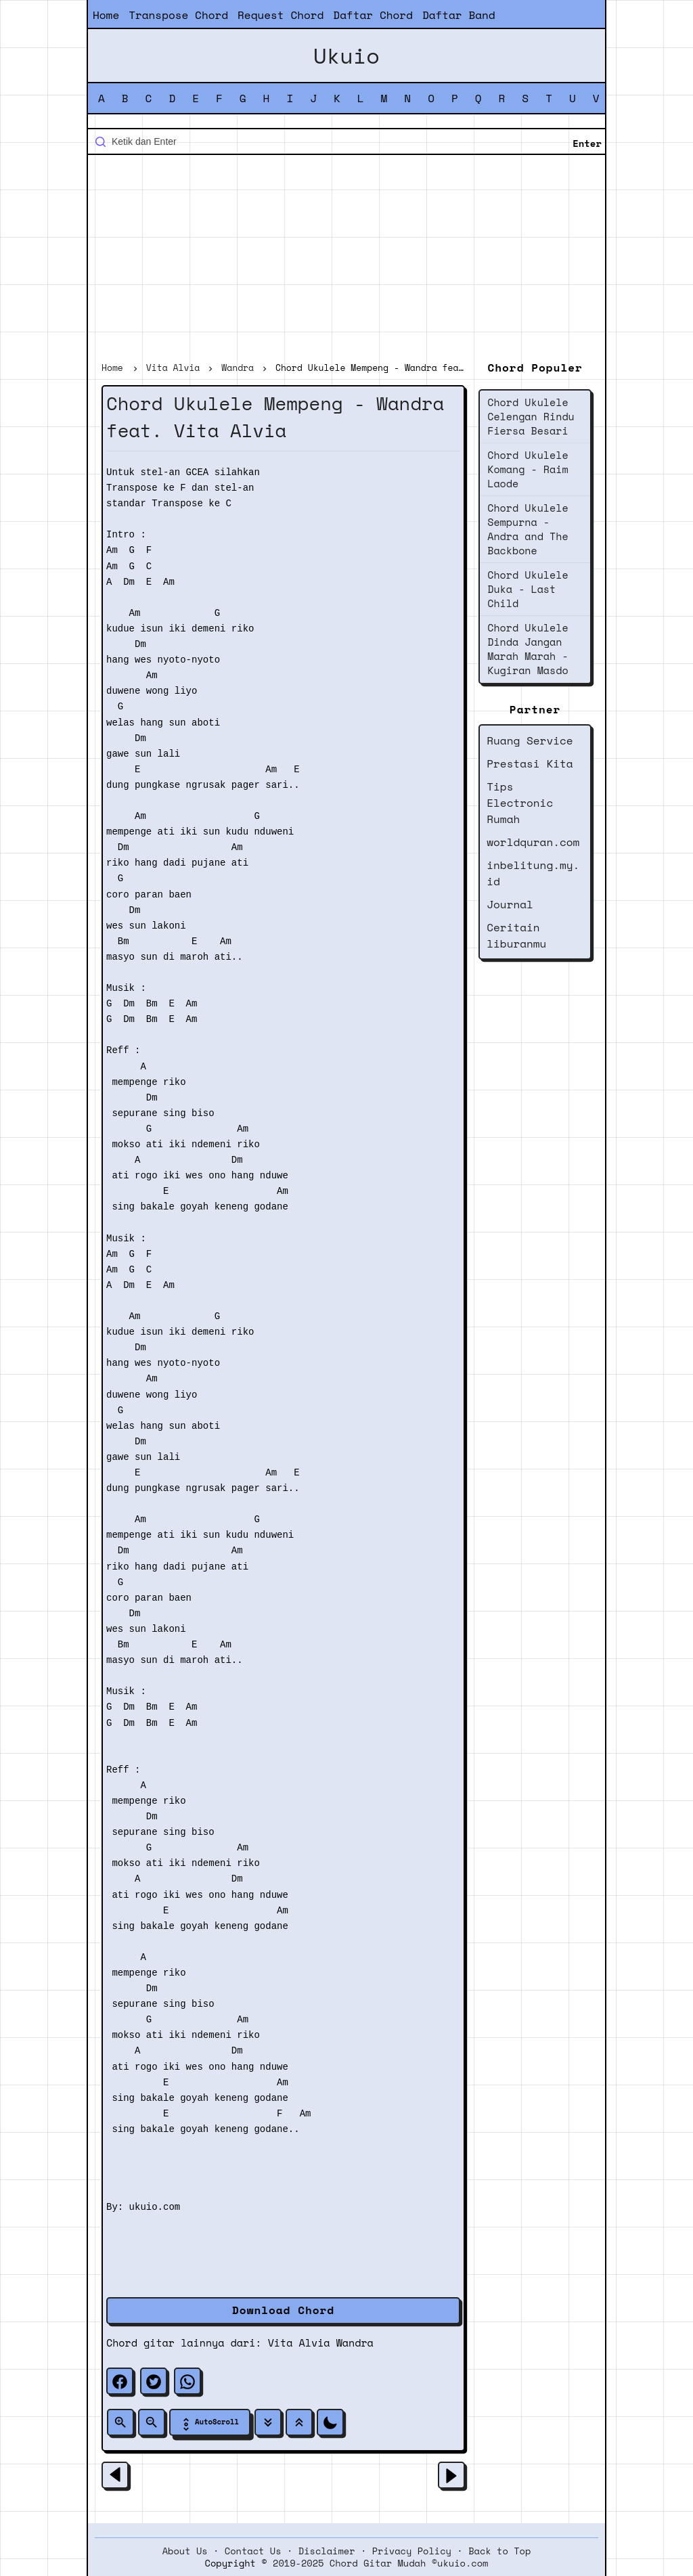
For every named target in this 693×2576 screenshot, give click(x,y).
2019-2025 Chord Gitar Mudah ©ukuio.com (380, 2563)
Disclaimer (326, 2551)
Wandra (355, 2342)
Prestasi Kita (530, 763)
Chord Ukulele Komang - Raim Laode (527, 469)
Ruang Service (530, 740)
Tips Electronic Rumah (520, 802)
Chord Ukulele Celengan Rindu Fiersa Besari (531, 416)
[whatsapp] (187, 2381)
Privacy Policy (411, 2551)
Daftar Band (458, 15)
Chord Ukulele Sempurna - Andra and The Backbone (527, 529)
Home (106, 15)
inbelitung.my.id (533, 873)
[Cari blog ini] (346, 141)
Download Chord (283, 2310)
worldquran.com (533, 842)
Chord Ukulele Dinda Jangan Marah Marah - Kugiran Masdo (527, 649)
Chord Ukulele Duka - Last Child (527, 588)
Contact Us (253, 2551)
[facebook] (119, 2381)
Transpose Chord (178, 15)
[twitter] (153, 2381)
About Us (185, 2551)
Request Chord (280, 15)
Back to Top (499, 2551)
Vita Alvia (299, 2342)
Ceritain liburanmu (516, 935)
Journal (510, 904)
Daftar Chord (373, 15)
